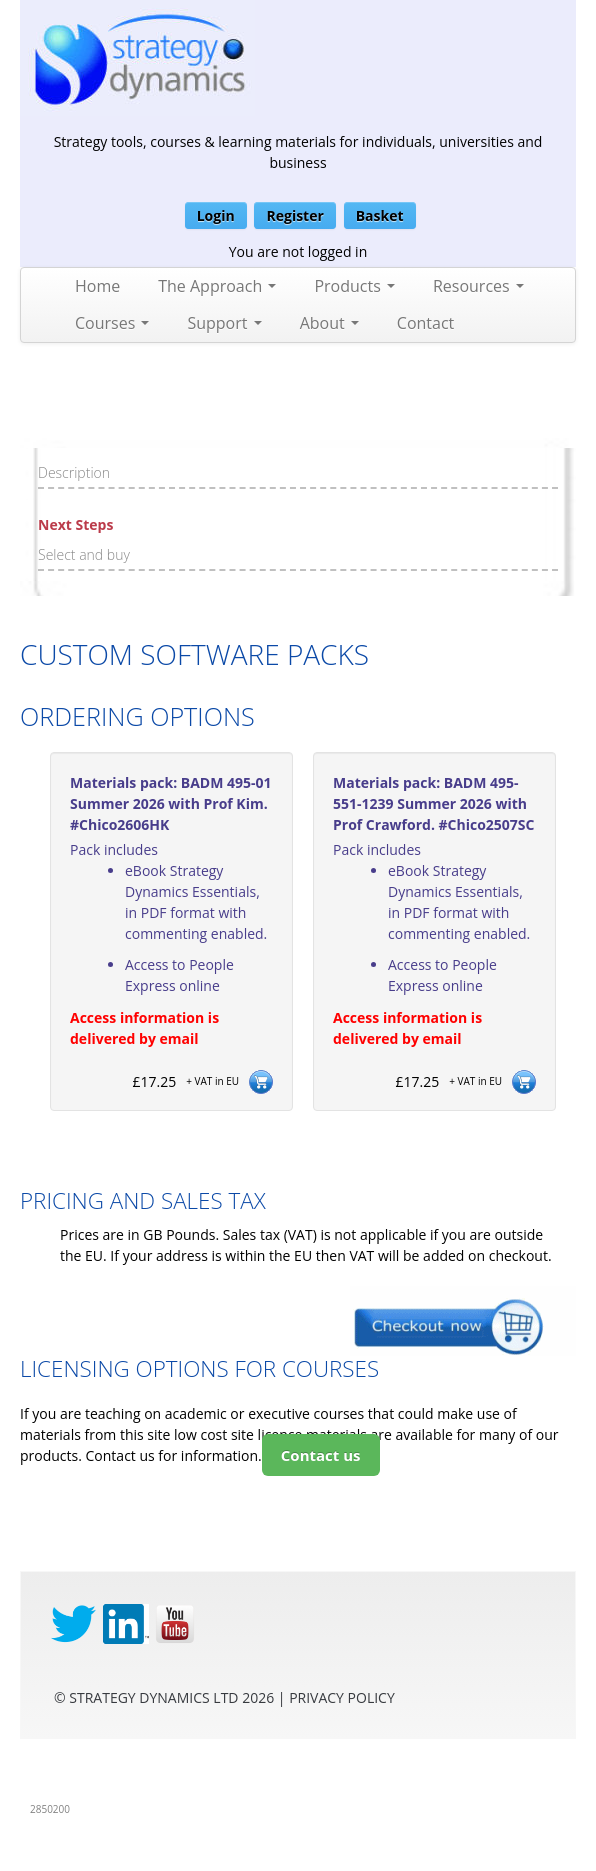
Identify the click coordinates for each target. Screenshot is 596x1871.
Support (224, 323)
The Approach (217, 286)
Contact (425, 323)
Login (216, 215)
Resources (478, 286)
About (329, 323)
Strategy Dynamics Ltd (153, 1697)
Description (74, 472)
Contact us (321, 1455)
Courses (112, 323)
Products (354, 286)
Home (97, 286)
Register (294, 215)
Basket (380, 215)
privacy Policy (342, 1697)
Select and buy (84, 554)
